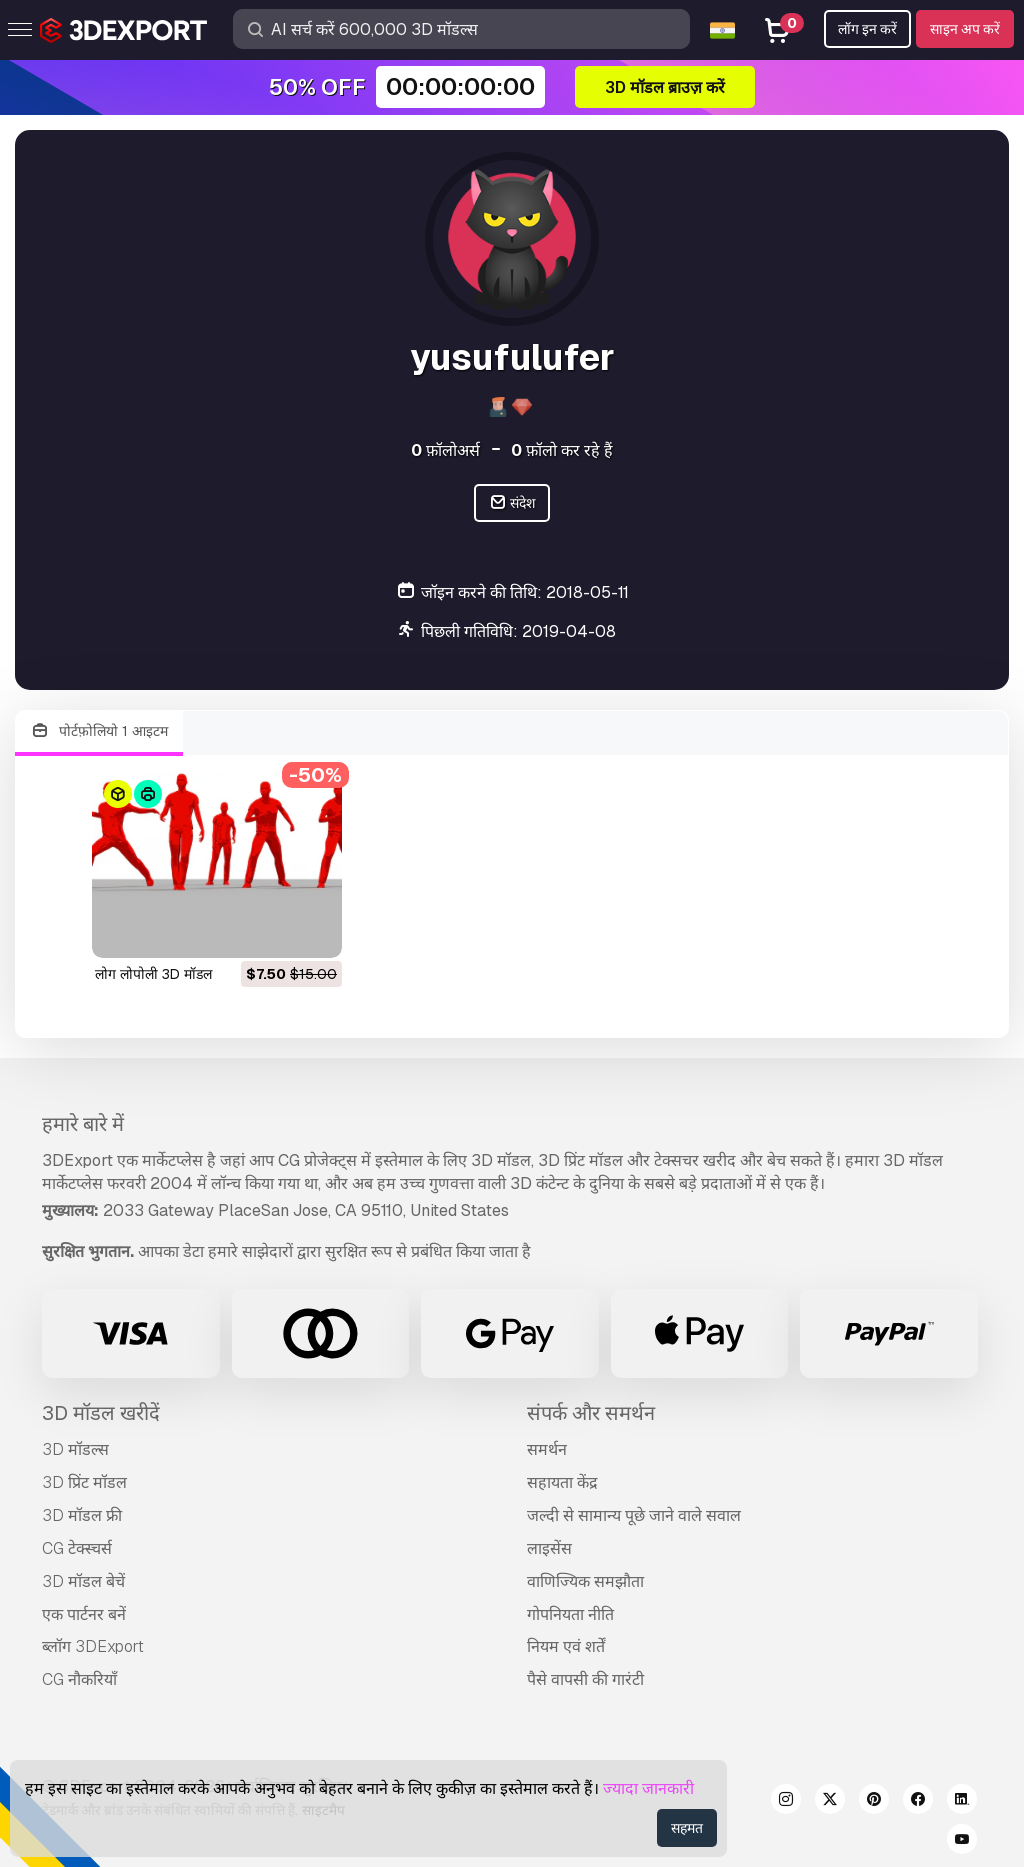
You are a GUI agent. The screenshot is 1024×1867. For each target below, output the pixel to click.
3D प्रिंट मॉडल (84, 1482)
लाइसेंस (549, 1548)
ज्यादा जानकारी (648, 1788)
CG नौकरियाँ (79, 1679)
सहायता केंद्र (562, 1482)
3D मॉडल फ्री (82, 1515)
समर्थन (547, 1449)
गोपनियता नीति (570, 1614)
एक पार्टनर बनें (84, 1614)
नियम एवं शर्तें (566, 1646)
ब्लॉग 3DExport (93, 1646)
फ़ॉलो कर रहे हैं (562, 450)
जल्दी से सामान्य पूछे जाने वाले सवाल (634, 1515)
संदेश (512, 503)
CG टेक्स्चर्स (77, 1548)
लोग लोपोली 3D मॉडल (153, 974)
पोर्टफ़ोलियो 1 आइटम (99, 731)
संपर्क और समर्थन (591, 1413)
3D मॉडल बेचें (83, 1581)
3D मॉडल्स (75, 1449)
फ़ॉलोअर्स (445, 450)
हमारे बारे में (83, 1124)
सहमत (687, 1828)
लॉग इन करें (867, 29)
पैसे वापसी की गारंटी (585, 1679)
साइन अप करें (965, 29)
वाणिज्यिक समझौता (585, 1581)
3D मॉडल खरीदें (101, 1413)
